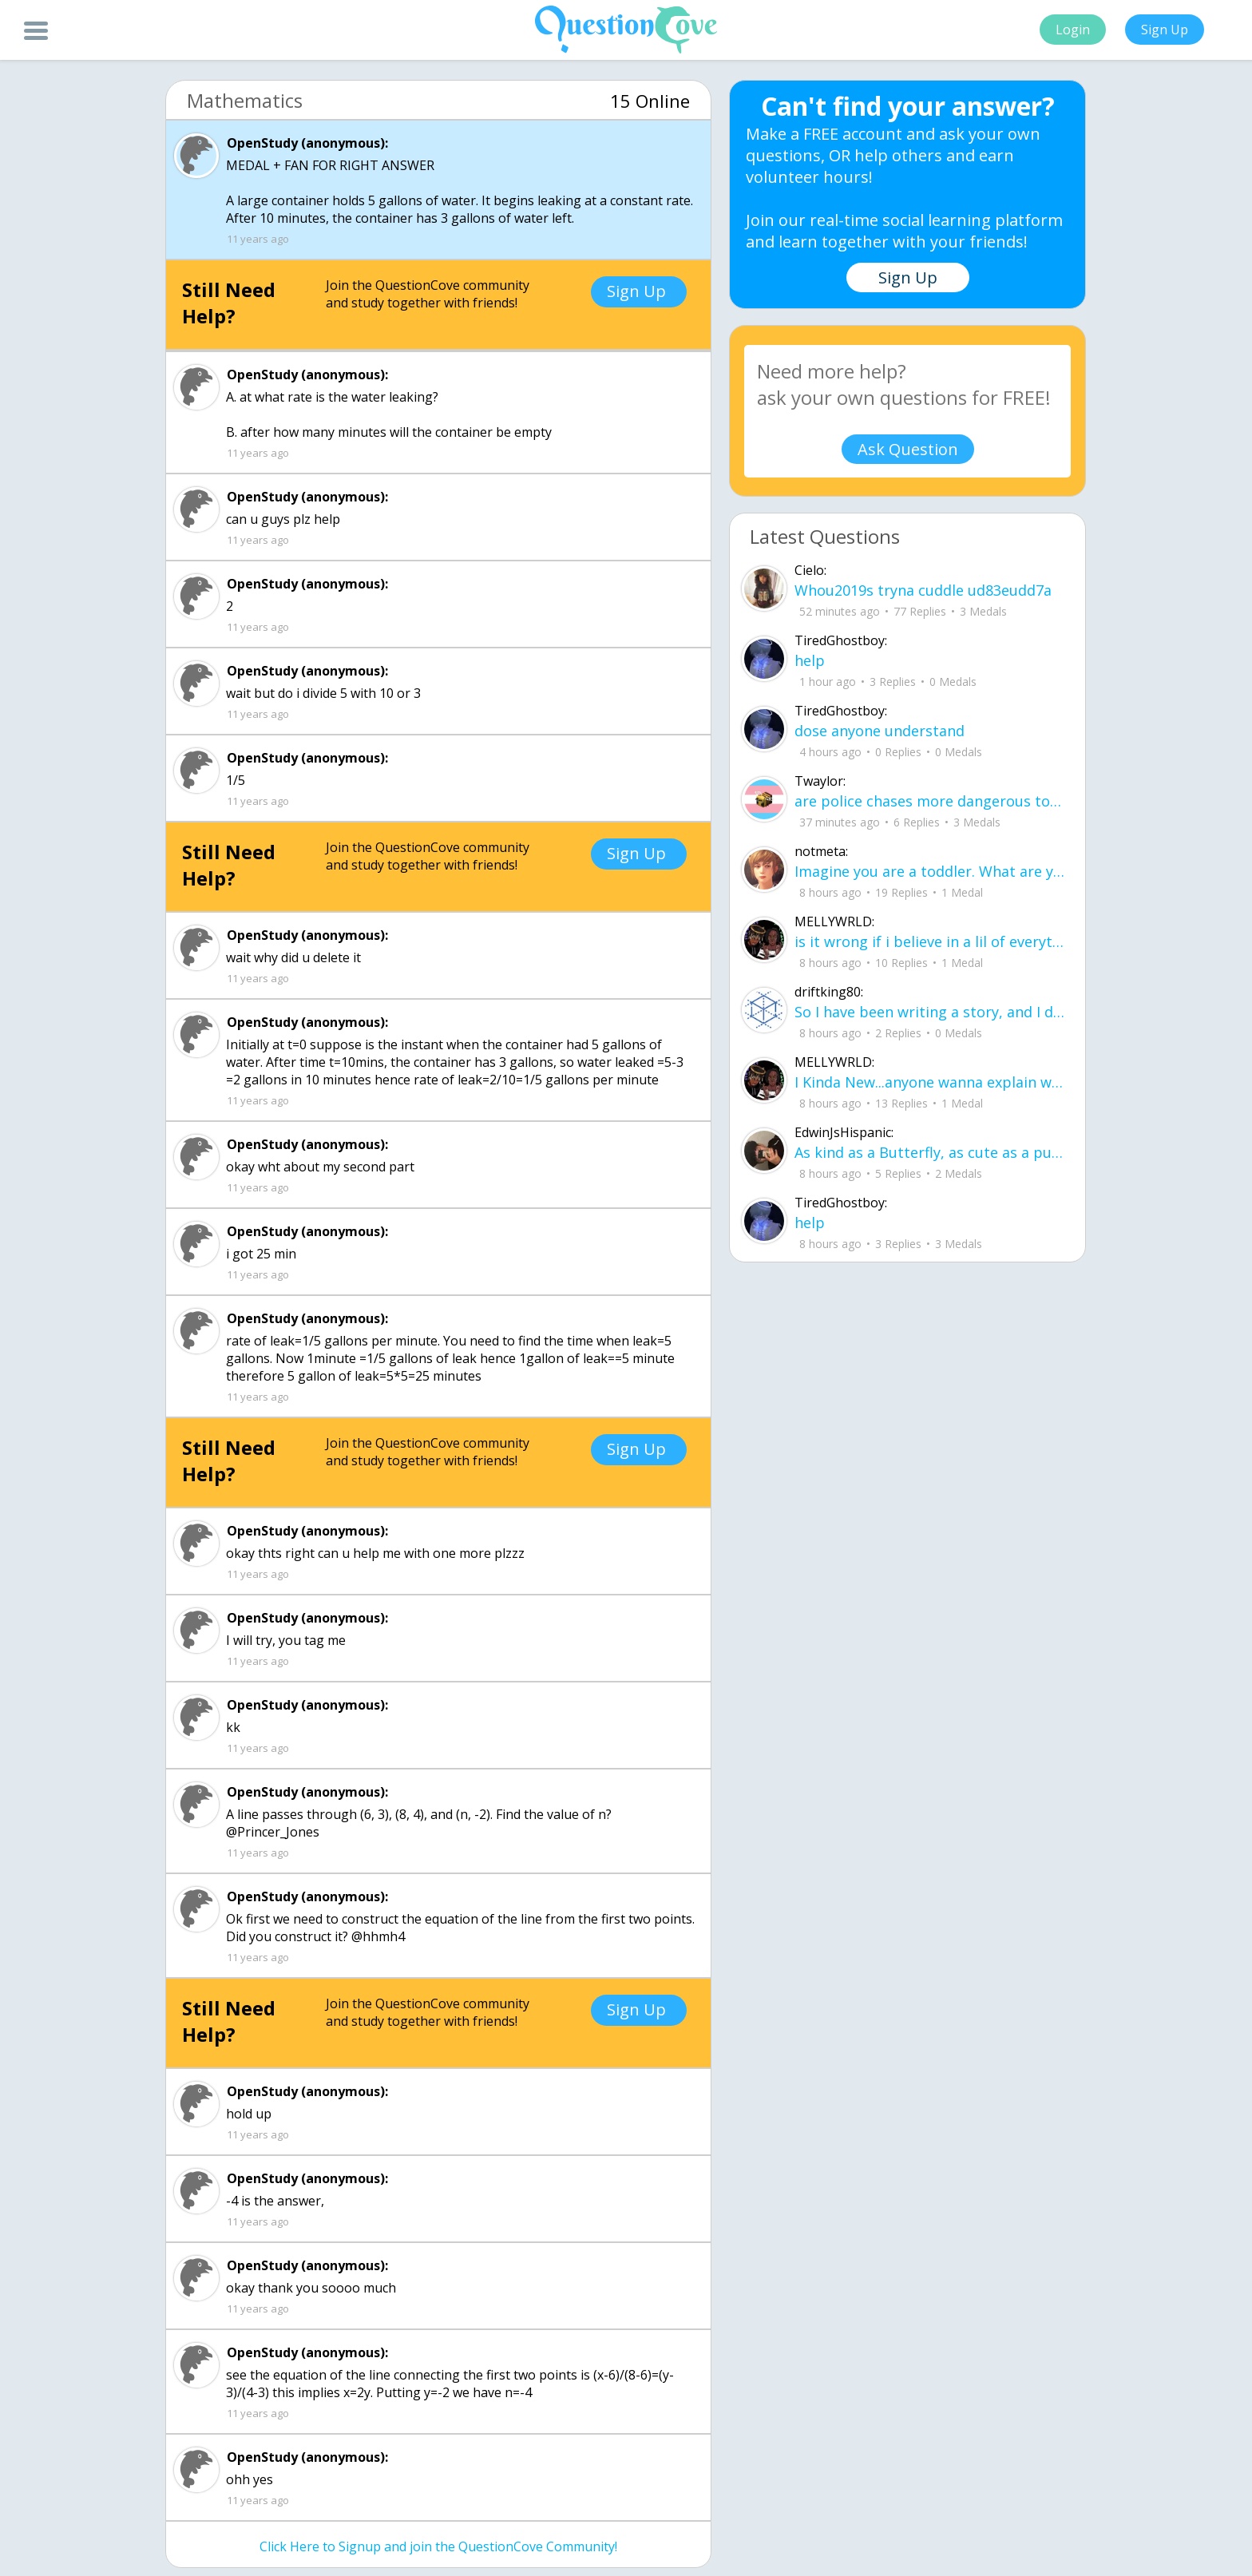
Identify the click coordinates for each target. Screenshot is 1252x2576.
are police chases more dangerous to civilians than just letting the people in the (929, 800)
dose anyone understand (879, 730)
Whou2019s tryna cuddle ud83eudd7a (923, 590)
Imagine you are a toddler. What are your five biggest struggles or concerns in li (929, 871)
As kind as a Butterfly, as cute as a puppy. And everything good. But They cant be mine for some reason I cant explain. (929, 1152)
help (809, 660)
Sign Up (1164, 29)
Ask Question (908, 449)
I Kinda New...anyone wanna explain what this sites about (929, 1082)
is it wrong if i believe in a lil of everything (929, 941)
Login (1073, 29)
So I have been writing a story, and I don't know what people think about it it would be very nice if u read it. (929, 1011)
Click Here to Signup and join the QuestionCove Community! (438, 2546)
